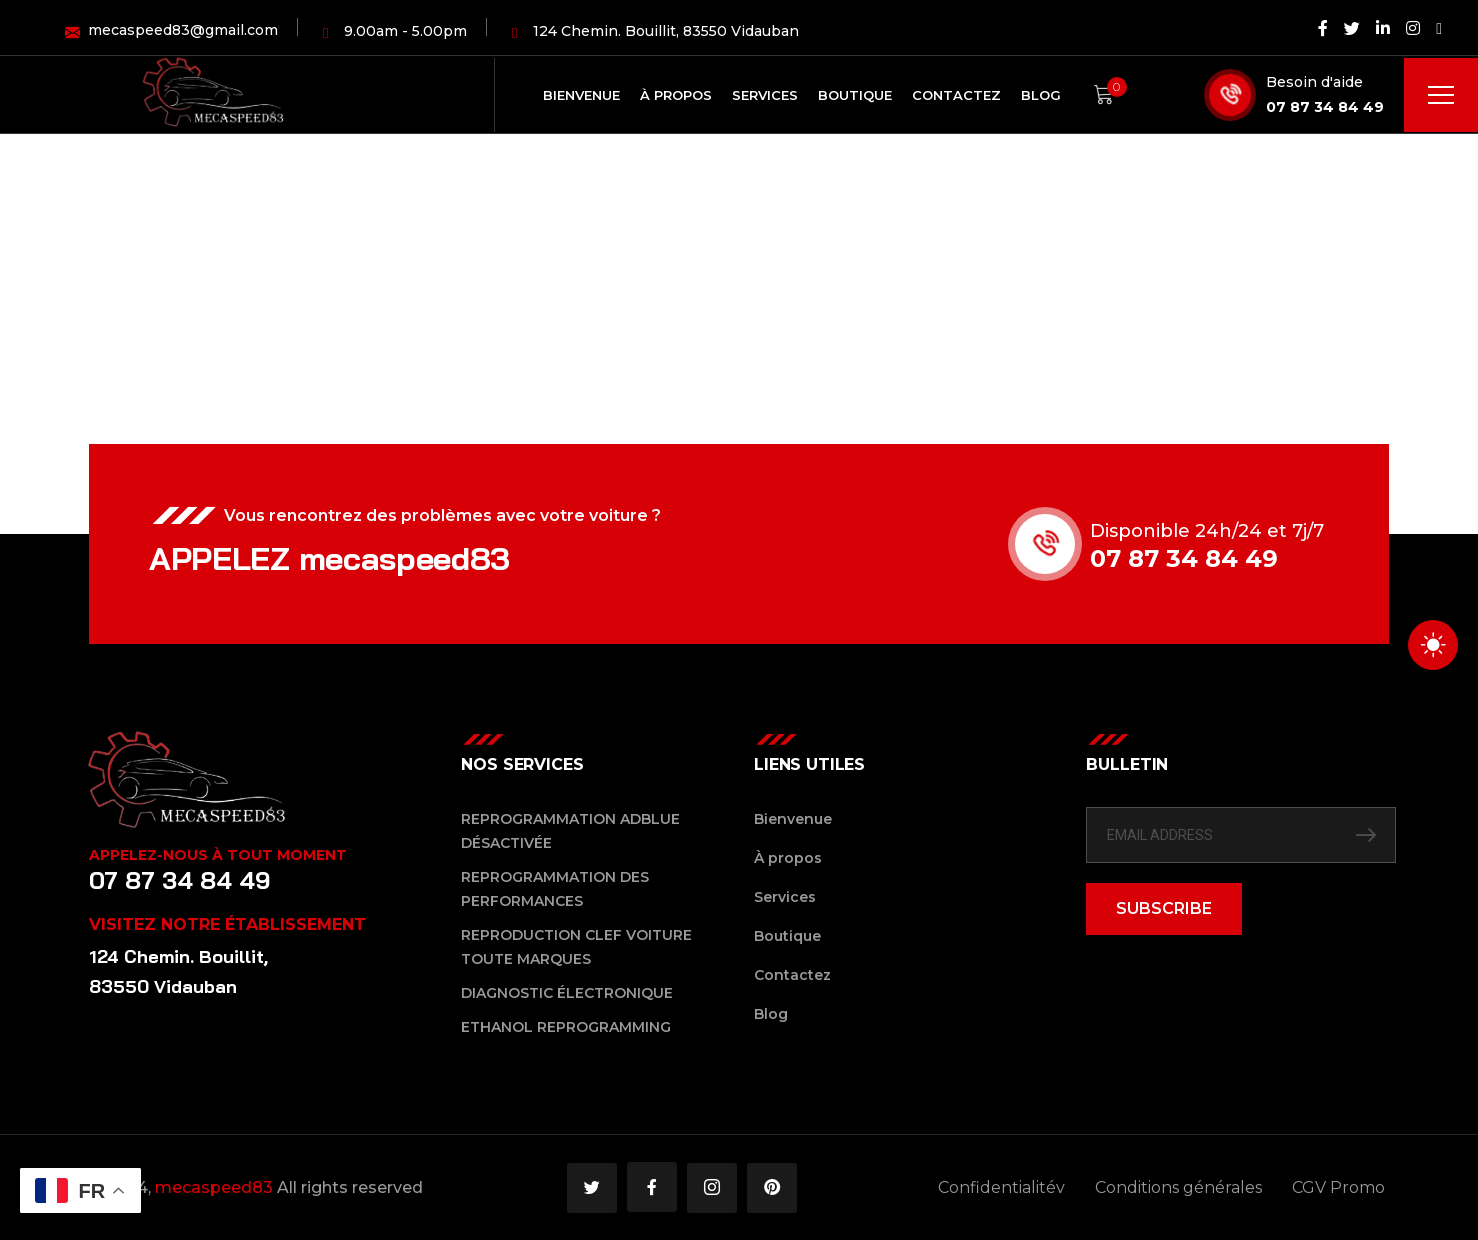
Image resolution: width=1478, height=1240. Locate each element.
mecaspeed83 (214, 1187)
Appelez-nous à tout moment (218, 855)
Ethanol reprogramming (566, 1027)
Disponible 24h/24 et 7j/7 (1209, 531)
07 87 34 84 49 (1325, 107)
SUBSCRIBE (1164, 908)
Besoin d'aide (1314, 82)
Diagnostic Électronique (567, 993)
